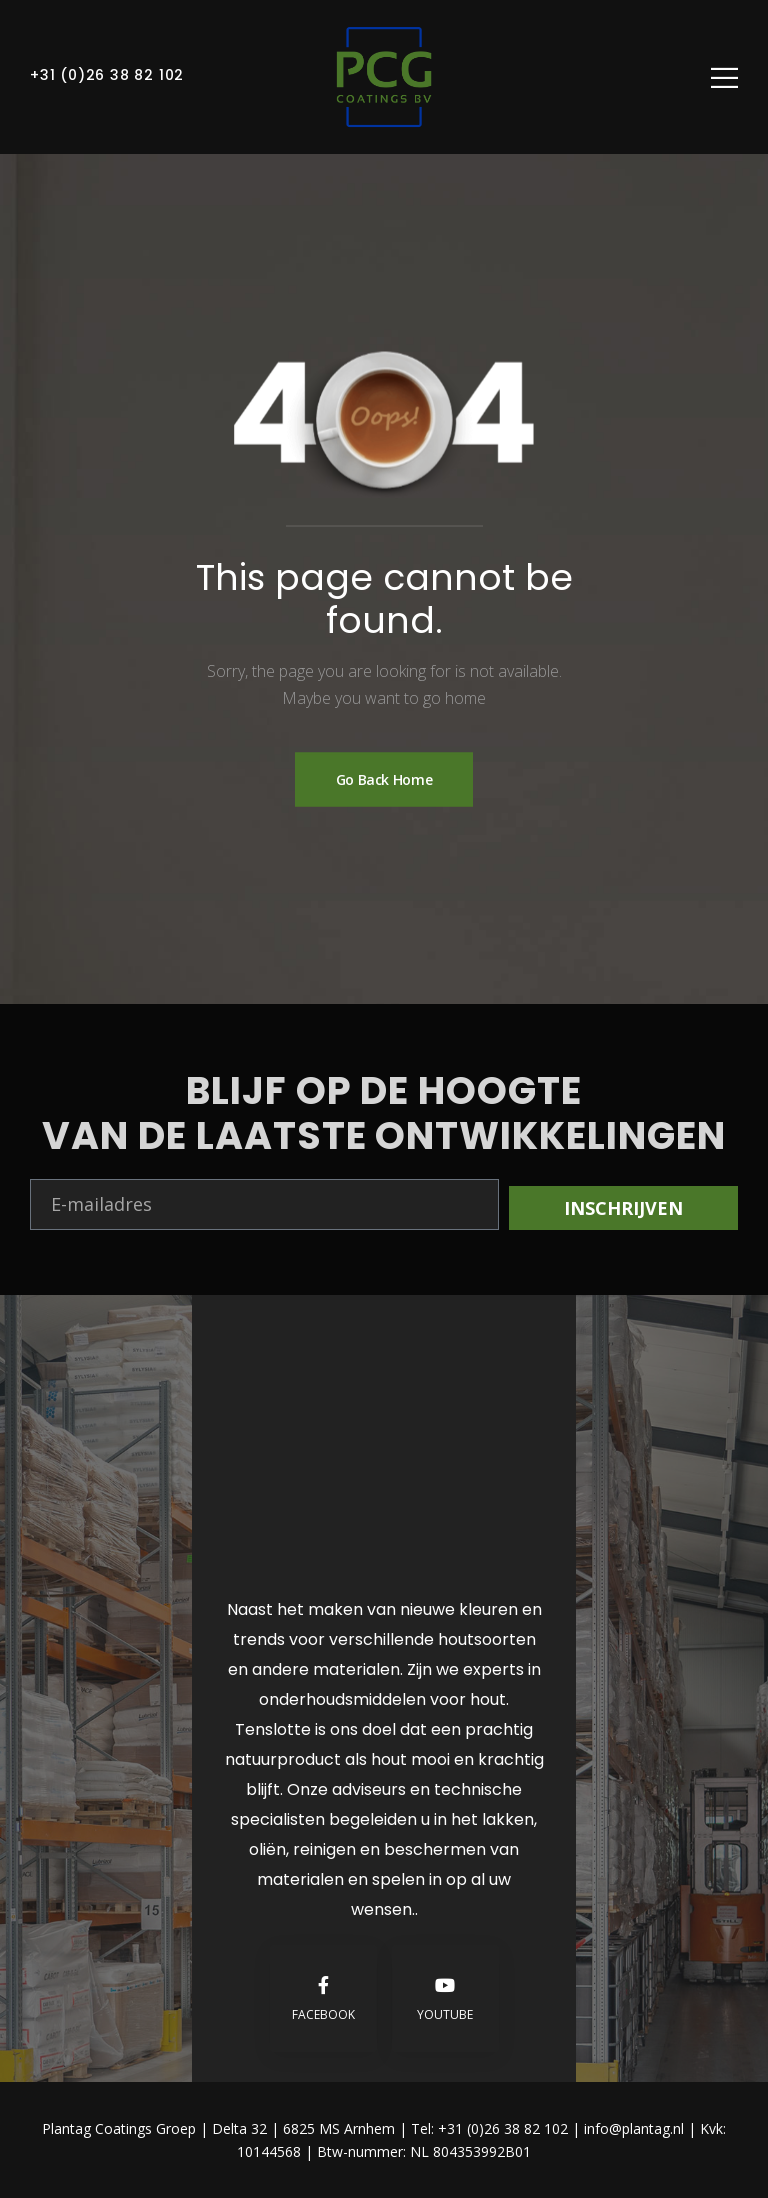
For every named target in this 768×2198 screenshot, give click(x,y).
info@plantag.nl (636, 2128)
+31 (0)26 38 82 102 (107, 75)
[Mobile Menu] (724, 77)
